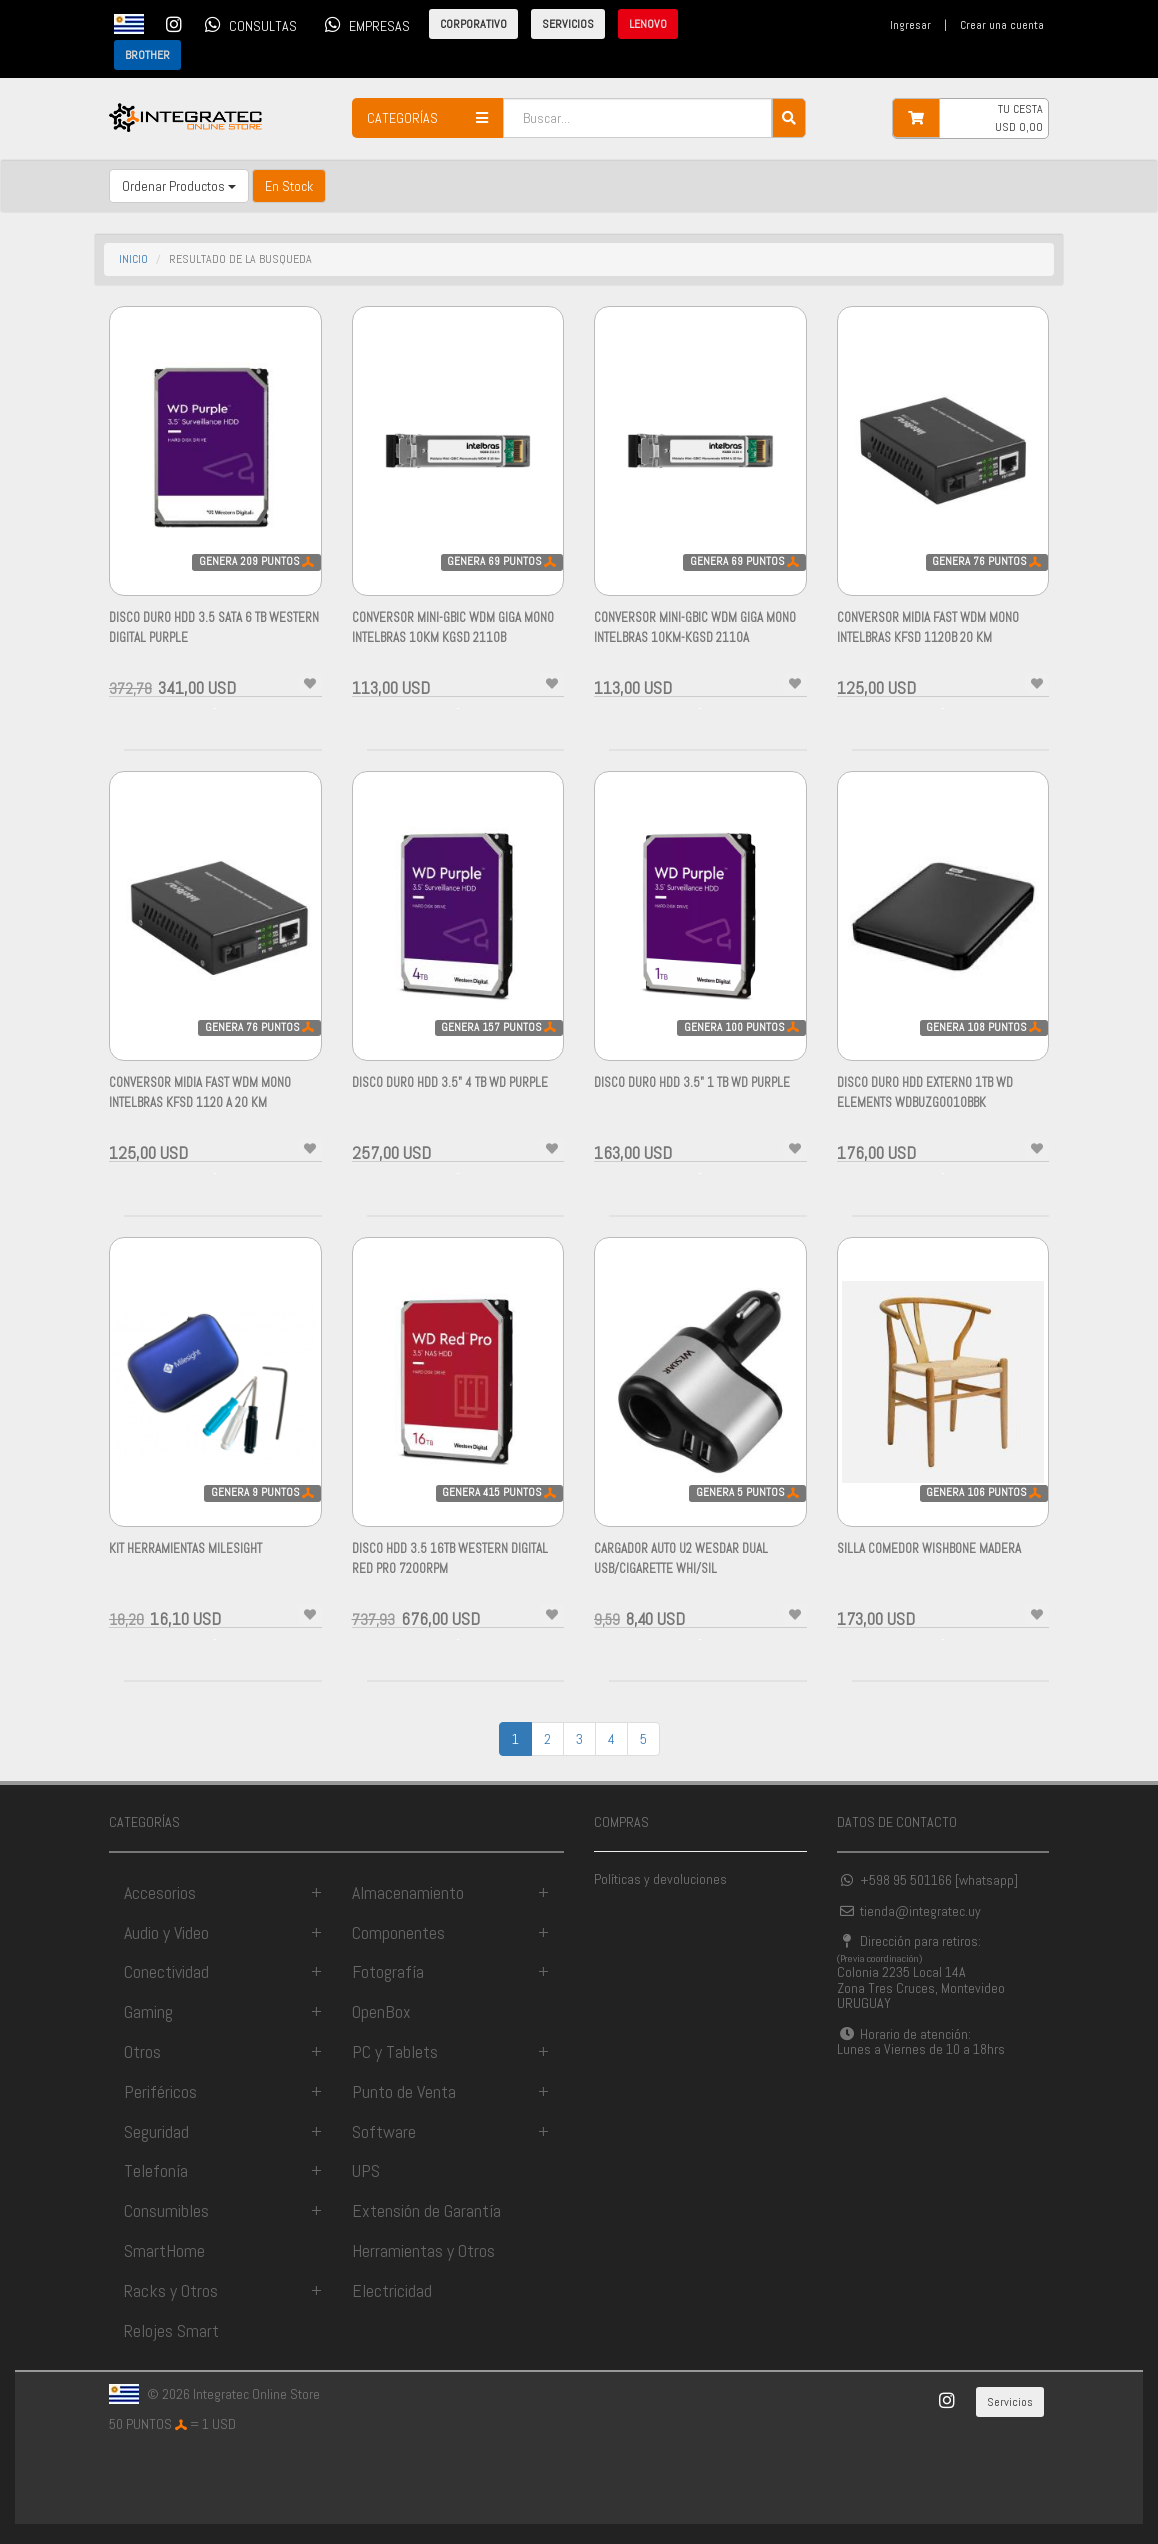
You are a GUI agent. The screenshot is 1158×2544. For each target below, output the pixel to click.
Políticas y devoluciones (660, 1879)
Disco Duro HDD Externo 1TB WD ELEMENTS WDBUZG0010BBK (925, 1102)
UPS (366, 2170)
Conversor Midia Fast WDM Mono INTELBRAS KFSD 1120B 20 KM (928, 637)
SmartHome (164, 2250)
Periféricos (160, 2091)
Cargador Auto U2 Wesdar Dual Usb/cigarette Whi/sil (681, 1568)
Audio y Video (166, 1932)
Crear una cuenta (1002, 25)
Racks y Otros (171, 2290)
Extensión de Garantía (426, 2210)
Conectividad (166, 1971)
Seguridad (156, 2131)
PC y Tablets (395, 2051)
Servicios (1010, 2402)
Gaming (148, 2011)
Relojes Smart (171, 2330)
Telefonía (156, 2170)
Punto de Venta (404, 2091)
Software (384, 2131)
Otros (142, 2051)
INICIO (133, 259)
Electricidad (392, 2290)
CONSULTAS (247, 24)
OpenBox (381, 2011)
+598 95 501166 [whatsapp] (927, 1880)
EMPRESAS (364, 24)
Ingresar (910, 25)
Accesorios (160, 1892)
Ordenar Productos (179, 186)
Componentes (398, 1932)
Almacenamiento (408, 1892)
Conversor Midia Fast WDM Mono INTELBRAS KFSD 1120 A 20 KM (200, 1102)
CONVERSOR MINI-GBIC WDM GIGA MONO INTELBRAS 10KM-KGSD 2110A (695, 637)
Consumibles (166, 2210)
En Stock (289, 186)
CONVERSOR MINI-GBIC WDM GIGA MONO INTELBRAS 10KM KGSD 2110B (453, 637)
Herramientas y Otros (423, 2250)
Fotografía (388, 1971)
